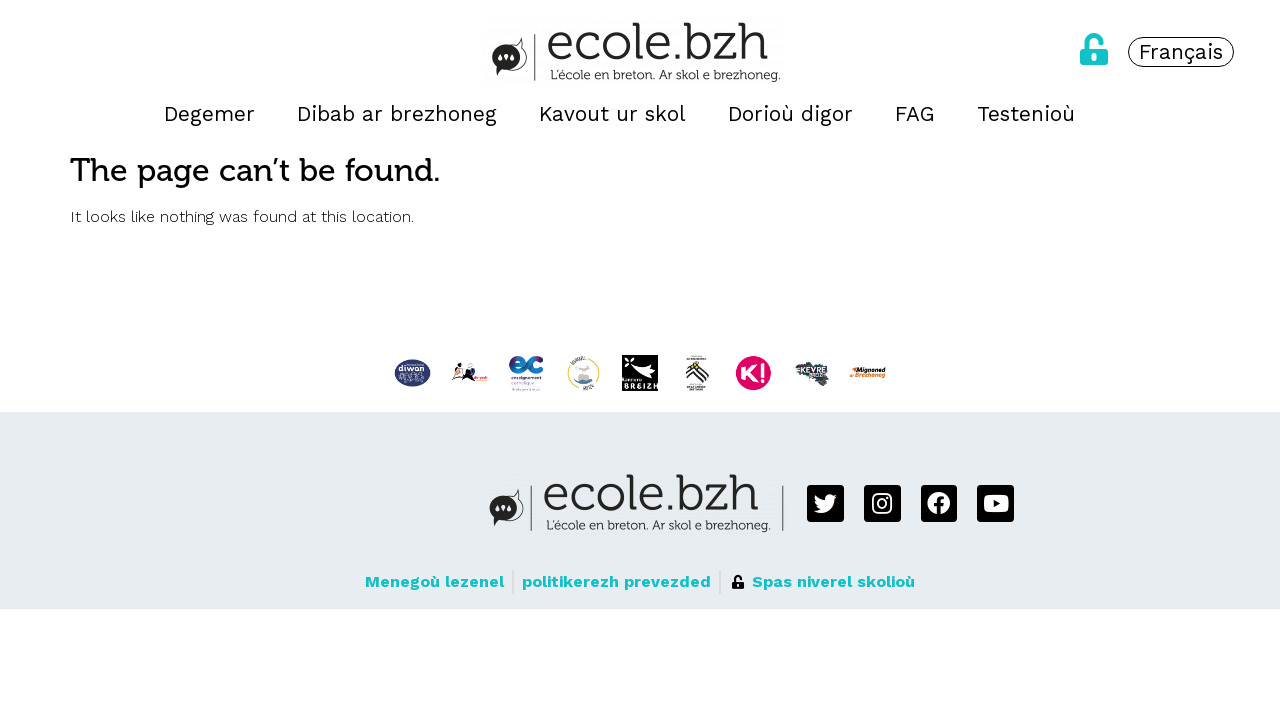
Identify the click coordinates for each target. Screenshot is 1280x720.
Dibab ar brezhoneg (397, 114)
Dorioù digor (790, 114)
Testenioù (1026, 114)
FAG (915, 114)
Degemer (209, 114)
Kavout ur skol (612, 114)
